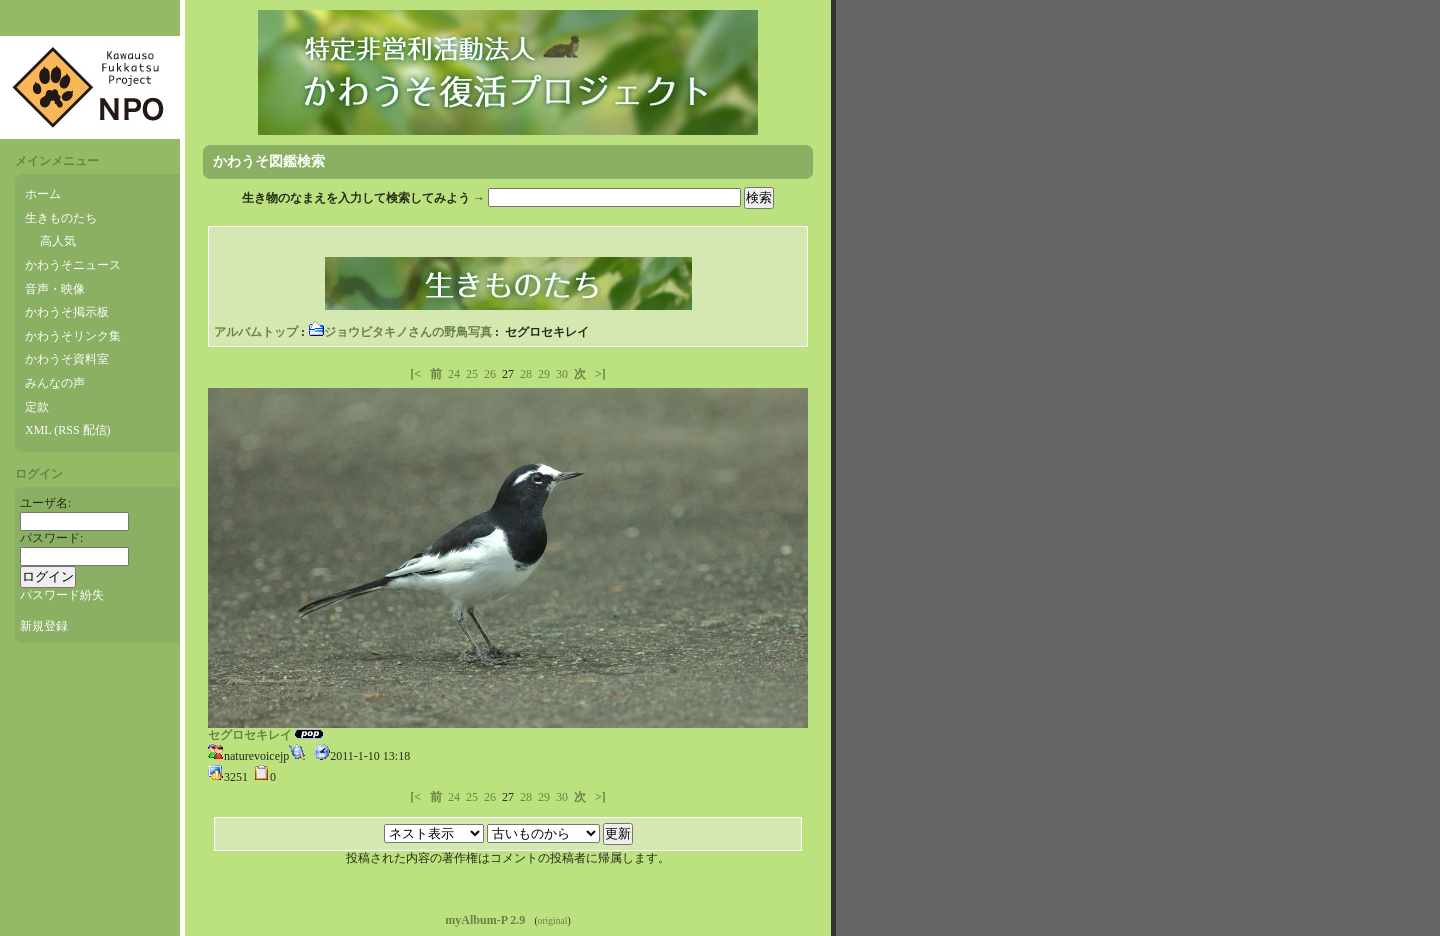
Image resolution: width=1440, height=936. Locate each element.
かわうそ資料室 (67, 359)
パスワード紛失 (62, 595)
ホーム (43, 194)
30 (562, 374)
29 (544, 374)
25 (472, 374)
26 (490, 374)
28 (526, 374)
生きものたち (61, 218)
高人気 (58, 241)
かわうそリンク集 (73, 336)
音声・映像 (55, 289)
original (553, 920)
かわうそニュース (73, 265)
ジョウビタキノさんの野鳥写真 (400, 332)
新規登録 (44, 626)
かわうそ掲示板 (67, 312)
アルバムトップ (256, 332)
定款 (37, 407)
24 (454, 374)
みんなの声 (55, 383)
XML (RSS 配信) (68, 430)
